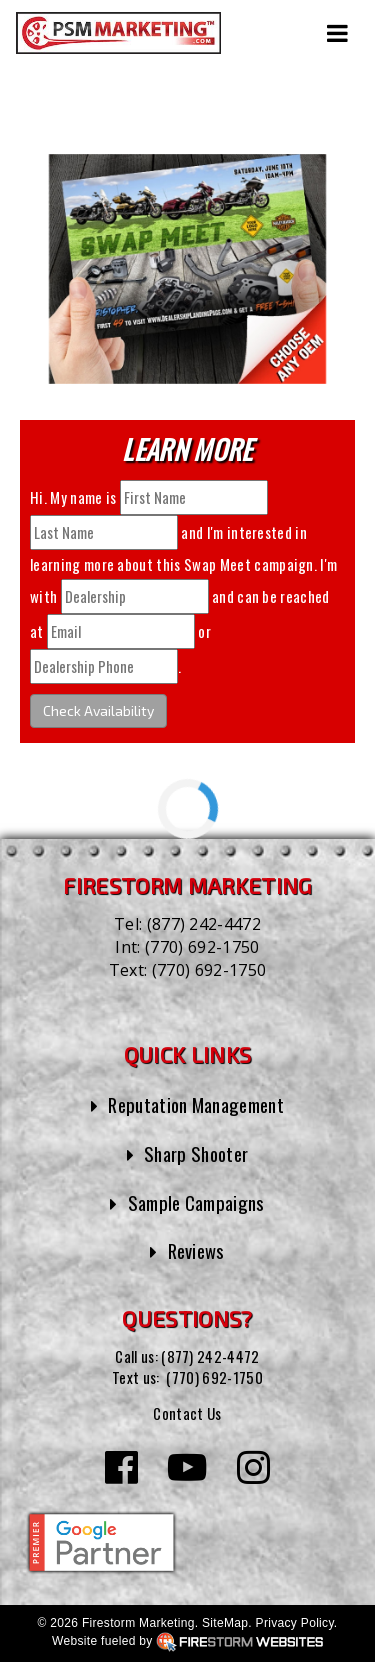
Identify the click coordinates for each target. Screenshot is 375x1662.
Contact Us (187, 1413)
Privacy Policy (295, 1623)
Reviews (196, 1250)
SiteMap (225, 1623)
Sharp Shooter (196, 1153)
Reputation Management (196, 1104)
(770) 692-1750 (202, 947)
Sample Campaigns (196, 1202)
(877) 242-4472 (204, 924)
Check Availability (98, 710)
